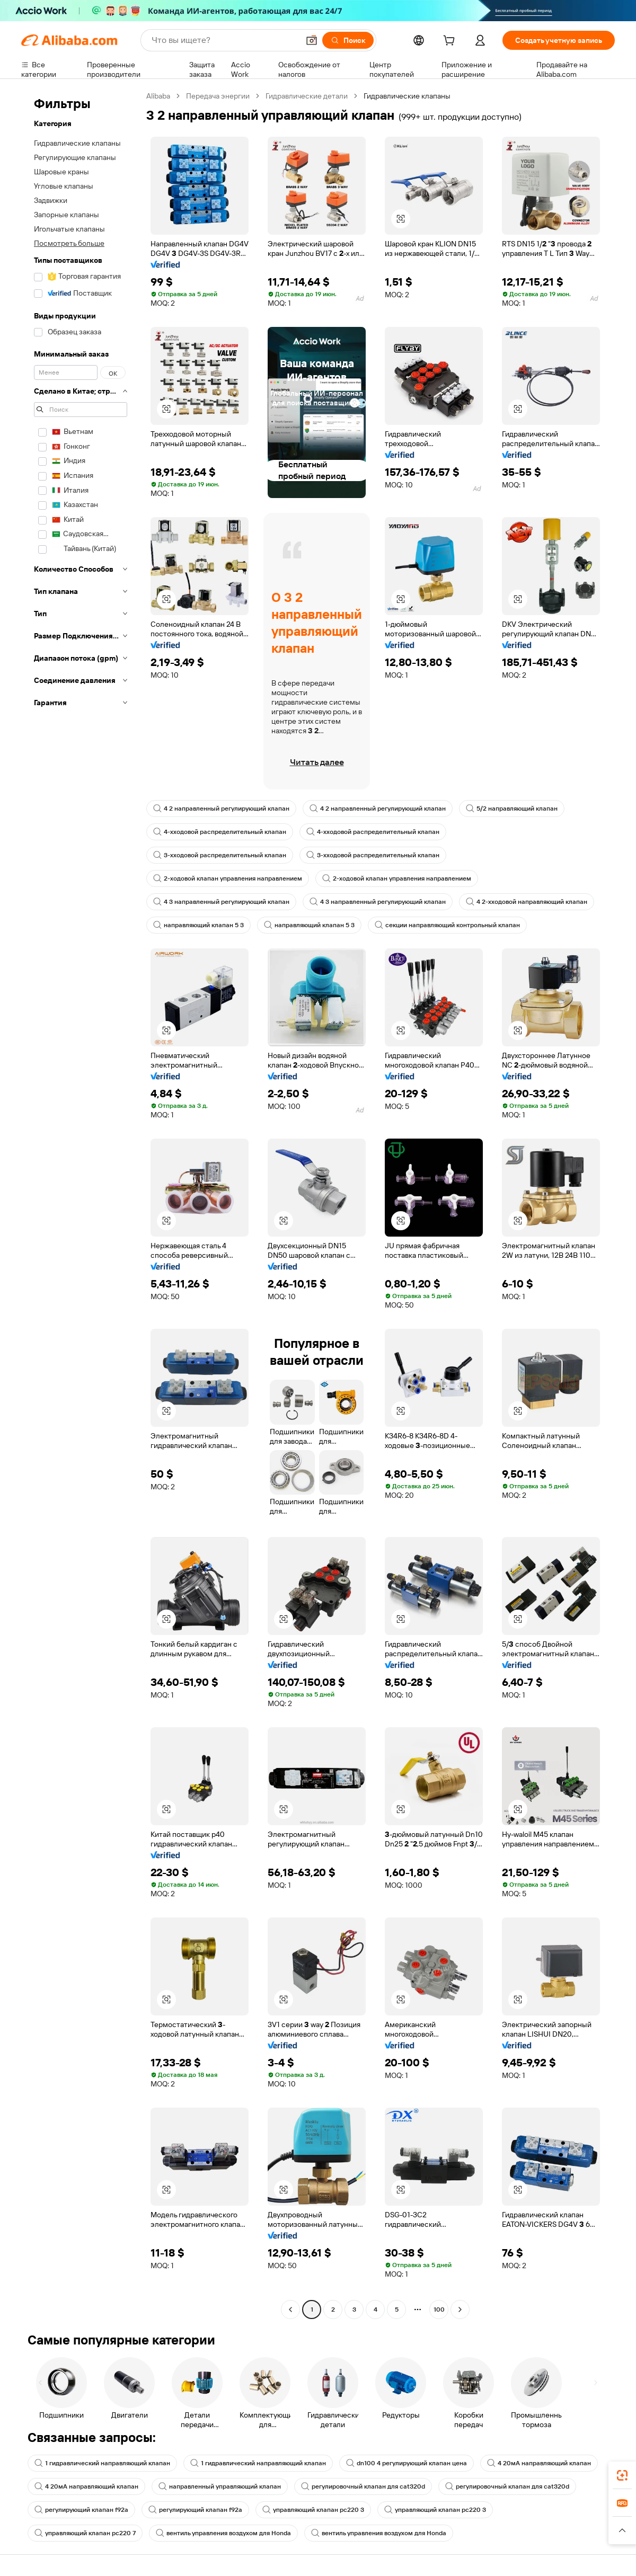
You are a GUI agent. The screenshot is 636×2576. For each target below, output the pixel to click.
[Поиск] (348, 40)
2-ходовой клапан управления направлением (227, 878)
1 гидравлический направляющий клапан (102, 2463)
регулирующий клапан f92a (81, 2510)
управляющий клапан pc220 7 (85, 2533)
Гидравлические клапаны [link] (407, 96)
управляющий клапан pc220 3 (313, 2510)
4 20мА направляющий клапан (539, 2463)
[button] (311, 40)
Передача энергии (218, 96)
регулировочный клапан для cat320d (363, 2486)
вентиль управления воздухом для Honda (223, 2533)
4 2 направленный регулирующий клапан (221, 808)
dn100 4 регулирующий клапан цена (406, 2463)
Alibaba (158, 96)
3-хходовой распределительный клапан (219, 855)
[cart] (451, 42)
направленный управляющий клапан (219, 2486)
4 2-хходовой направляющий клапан (526, 902)
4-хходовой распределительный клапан (219, 832)
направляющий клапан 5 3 (198, 925)
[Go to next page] (460, 2309)
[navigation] (81, 1204)
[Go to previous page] (290, 2309)
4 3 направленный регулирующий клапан (221, 902)
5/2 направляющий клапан (512, 808)
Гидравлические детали (307, 96)
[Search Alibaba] (224, 40)
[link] (622, 2475)
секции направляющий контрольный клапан (447, 925)
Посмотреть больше (69, 243)
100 (439, 2309)
